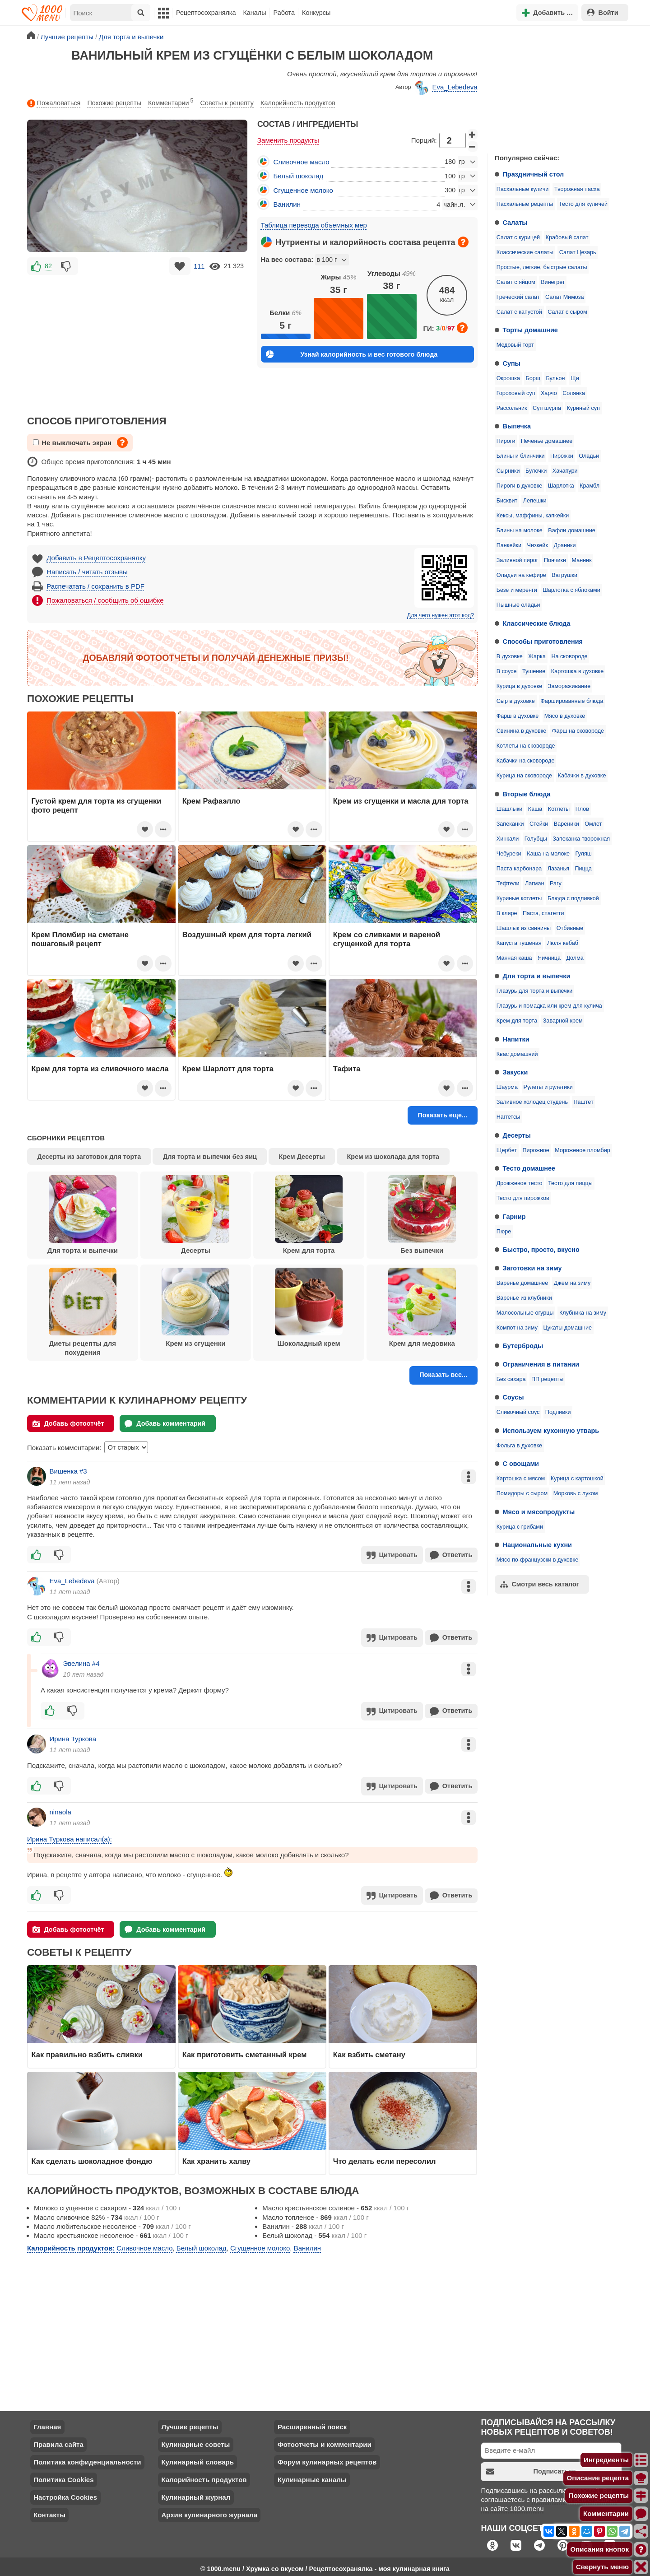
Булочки (536, 471)
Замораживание (569, 686)
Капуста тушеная (519, 943)
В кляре (507, 913)
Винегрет (553, 282)
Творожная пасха (577, 189)
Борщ (532, 378)
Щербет (507, 1150)
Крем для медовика (422, 1307)
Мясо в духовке (564, 716)
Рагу (556, 883)
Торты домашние (530, 330)
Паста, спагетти (543, 913)
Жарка (537, 656)
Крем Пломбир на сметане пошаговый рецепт (80, 939)
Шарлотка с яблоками (571, 590)
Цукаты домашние (567, 1328)
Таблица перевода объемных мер (314, 225)
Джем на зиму (572, 1283)
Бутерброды (523, 1345)
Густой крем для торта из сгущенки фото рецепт (97, 805)
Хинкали (508, 839)
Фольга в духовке (519, 1445)
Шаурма (507, 1087)
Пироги (506, 441)
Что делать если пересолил (384, 2157)
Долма (574, 958)
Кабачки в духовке (582, 775)
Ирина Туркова (73, 1736)
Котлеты (559, 809)
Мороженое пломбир (582, 1150)
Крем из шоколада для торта (393, 1156)
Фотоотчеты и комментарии (324, 2440)
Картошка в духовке (577, 671)
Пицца (583, 868)
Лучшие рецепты (189, 2422)
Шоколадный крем (309, 1307)
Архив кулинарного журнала (209, 2510)
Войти (602, 12)
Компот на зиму (517, 1328)
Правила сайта (58, 2440)
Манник (582, 560)
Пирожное (536, 1150)
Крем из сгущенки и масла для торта (401, 801)
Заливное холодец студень (532, 1102)
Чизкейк (537, 545)
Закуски (515, 1072)
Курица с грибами (520, 1527)
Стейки (538, 824)
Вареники (566, 824)
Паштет (584, 1102)
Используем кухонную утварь (551, 1430)
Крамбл (589, 486)
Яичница (549, 958)
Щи (575, 378)
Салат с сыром (567, 312)
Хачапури (565, 471)
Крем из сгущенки (195, 1307)
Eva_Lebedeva (446, 87)
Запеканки (510, 824)
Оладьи (589, 456)
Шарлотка (561, 486)
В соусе (507, 671)
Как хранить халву (216, 2157)
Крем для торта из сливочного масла (100, 1069)
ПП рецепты (547, 1379)
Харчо (549, 393)
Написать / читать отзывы (86, 572)
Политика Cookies (63, 2475)
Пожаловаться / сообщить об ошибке (104, 600)
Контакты (49, 2510)
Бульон (555, 378)
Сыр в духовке (516, 701)
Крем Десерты (302, 1156)
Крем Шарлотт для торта (228, 1069)
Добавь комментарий (165, 1423)
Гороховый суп (516, 393)
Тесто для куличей (583, 204)
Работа (284, 12)
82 (48, 266)
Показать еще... (442, 1115)
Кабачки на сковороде (526, 761)
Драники (564, 545)
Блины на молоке (520, 530)
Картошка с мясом (521, 1478)
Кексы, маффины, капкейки (533, 515)
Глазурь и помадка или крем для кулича (549, 1006)
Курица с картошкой (577, 1478)
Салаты (515, 222)
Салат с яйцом (516, 282)
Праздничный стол (533, 174)
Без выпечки (422, 1215)
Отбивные (570, 928)
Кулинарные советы (195, 2440)
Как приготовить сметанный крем (244, 2050)
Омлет (593, 824)
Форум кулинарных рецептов (327, 2457)
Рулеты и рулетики (547, 1087)
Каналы (254, 12)
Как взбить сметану (369, 2050)
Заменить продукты (288, 140)
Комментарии (171, 101)
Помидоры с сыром (522, 1493)
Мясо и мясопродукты (539, 1512)
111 (199, 266)
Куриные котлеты (519, 898)
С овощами (521, 1463)
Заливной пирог (518, 560)
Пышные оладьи (518, 605)
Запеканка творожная (581, 839)
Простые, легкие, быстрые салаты (542, 267)
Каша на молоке (548, 854)
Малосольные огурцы (525, 1313)
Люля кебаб (562, 943)
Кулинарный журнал (195, 2493)
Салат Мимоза (564, 297)
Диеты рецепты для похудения (82, 1312)
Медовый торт (515, 345)
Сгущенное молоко (303, 190)
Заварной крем (563, 1021)
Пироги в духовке (520, 486)
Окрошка (508, 378)
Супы (511, 363)
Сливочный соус (518, 1412)
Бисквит (507, 501)
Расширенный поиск (312, 2422)
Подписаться (531, 2467)
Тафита (347, 1069)
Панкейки (509, 545)
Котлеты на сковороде (526, 746)
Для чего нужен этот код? (440, 615)
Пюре (504, 1231)
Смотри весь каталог (539, 1584)
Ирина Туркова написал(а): (69, 1835)
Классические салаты (525, 252)
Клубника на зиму (582, 1313)
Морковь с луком (575, 1493)
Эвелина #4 (81, 1661)
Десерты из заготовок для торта (89, 1156)
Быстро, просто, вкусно (541, 1249)
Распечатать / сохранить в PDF (95, 586)
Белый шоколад (299, 176)
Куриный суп (582, 408)
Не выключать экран (72, 442)
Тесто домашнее (529, 1168)
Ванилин (287, 204)
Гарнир (514, 1216)
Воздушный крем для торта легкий (246, 934)
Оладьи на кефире (521, 575)
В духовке (510, 656)
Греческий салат (518, 297)
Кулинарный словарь (197, 2457)
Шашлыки (510, 809)
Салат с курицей (518, 237)
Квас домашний (517, 1054)
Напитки (516, 1039)
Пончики (555, 560)
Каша (535, 809)
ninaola (60, 1809)
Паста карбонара (519, 868)
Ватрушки (564, 575)
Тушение (533, 671)
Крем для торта (517, 1021)
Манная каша (514, 958)
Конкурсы (316, 12)
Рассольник (512, 408)
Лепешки (535, 501)
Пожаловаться (53, 103)
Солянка (573, 393)
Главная (47, 2422)
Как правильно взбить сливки (87, 2050)
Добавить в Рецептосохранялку (96, 558)
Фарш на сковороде (578, 731)
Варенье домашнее (522, 1283)
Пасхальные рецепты (525, 204)
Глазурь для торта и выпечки (534, 991)
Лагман (534, 883)
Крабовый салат (567, 237)
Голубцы (536, 839)
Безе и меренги (517, 590)
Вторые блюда (527, 794)
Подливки (558, 1412)
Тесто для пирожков (523, 1198)
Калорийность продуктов (297, 103)
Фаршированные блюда (571, 701)
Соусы (513, 1397)
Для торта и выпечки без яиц (210, 1156)
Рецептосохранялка (206, 12)
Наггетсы (508, 1117)
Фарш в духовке (518, 716)
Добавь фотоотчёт (68, 1423)
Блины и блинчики (521, 456)
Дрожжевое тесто (520, 1183)
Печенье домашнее (546, 441)
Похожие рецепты (114, 103)
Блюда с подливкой (573, 898)
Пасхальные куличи (523, 189)
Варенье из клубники (524, 1298)
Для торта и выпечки (537, 976)
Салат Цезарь (577, 252)
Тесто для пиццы (570, 1183)
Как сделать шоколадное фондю (92, 2157)
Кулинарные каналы (312, 2475)
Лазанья (558, 868)
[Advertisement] (555, 87)
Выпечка (517, 426)
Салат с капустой (519, 312)
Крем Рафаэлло (211, 801)
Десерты (517, 1135)
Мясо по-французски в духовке (537, 1560)
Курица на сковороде (524, 775)
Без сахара (511, 1379)
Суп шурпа (547, 408)
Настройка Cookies (65, 2493)
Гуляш (584, 854)
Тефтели (508, 883)
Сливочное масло (302, 162)
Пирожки (561, 456)
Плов (582, 809)
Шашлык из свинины (524, 928)
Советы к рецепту (227, 103)
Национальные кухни (537, 1544)
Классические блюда (537, 623)
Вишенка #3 (68, 1471)
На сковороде (569, 656)
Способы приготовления (543, 641)
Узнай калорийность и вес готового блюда (351, 354)
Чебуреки (509, 854)
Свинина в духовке (522, 731)
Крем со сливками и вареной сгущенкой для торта (386, 939)
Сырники (508, 471)
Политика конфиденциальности (87, 2457)
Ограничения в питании (541, 1364)
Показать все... (443, 1374)
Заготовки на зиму (532, 1268)
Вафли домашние (571, 530)
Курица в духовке (520, 686)
